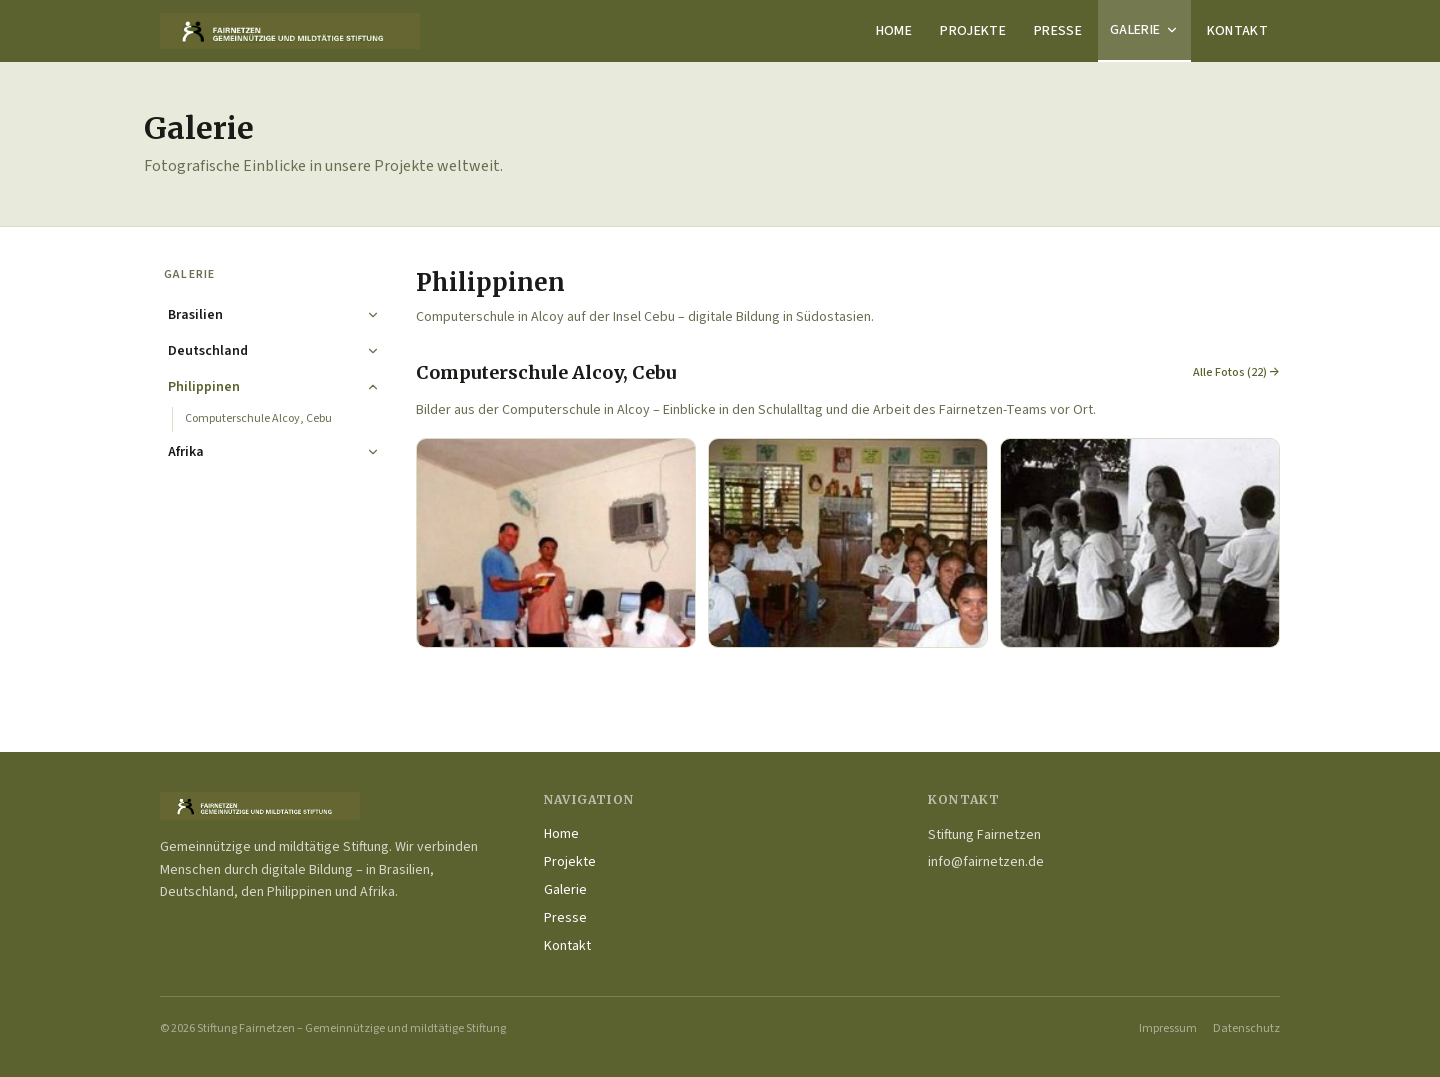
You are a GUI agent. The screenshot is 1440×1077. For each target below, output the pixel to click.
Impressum (1168, 1029)
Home (894, 31)
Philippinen (204, 387)
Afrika (186, 452)
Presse (1058, 31)
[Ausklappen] (373, 315)
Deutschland (208, 351)
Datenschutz (1246, 1029)
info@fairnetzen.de (986, 862)
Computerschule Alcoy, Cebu (258, 418)
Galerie (1144, 30)
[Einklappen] (373, 387)
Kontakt (1237, 31)
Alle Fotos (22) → (1236, 373)
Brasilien (195, 315)
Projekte (973, 31)
